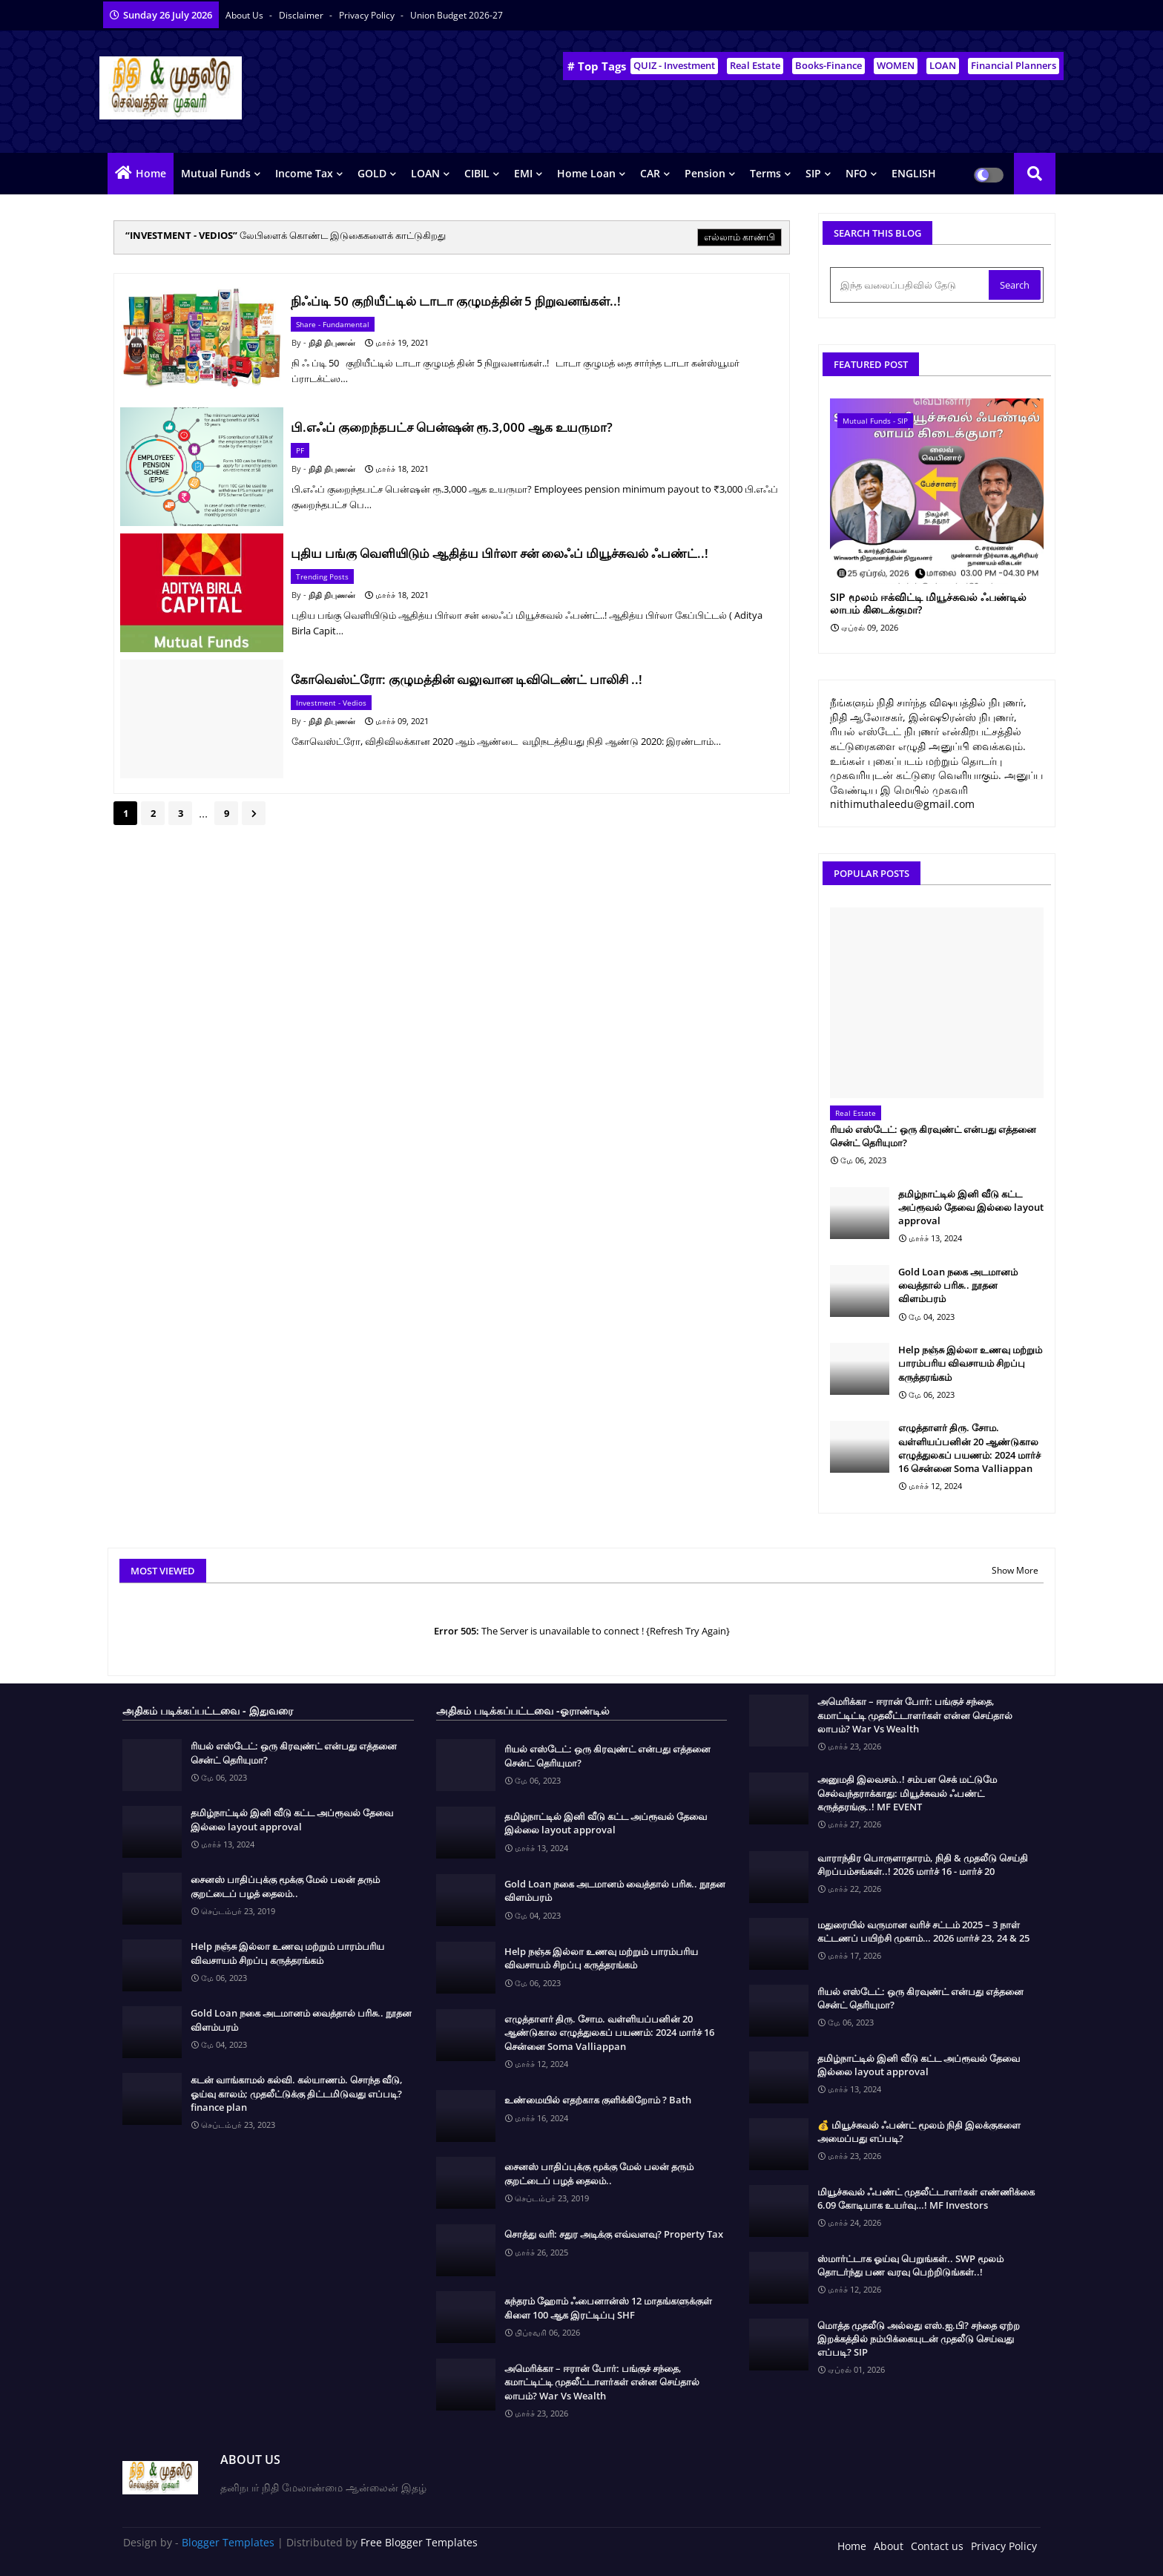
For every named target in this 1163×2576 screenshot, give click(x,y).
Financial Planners (1013, 65)
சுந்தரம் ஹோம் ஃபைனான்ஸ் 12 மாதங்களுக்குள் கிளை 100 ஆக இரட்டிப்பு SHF (608, 2307)
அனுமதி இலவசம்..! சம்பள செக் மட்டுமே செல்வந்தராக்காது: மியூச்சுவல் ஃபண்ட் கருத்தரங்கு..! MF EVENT (907, 1792)
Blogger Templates (228, 2542)
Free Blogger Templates (419, 2542)
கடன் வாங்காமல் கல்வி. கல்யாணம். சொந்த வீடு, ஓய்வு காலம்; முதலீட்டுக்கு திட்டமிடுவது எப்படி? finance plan (297, 2093)
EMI (523, 173)
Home (151, 173)
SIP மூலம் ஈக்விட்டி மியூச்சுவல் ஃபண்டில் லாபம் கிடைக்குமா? (928, 604)
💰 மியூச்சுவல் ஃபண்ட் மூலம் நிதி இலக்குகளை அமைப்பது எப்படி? (919, 2131)
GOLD (372, 173)
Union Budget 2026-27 (456, 15)
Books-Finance (828, 65)
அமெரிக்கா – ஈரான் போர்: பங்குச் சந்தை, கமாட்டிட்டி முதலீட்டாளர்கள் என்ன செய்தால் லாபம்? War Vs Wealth (601, 2382)
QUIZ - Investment (674, 65)
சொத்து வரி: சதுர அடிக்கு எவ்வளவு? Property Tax (613, 2234)
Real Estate (755, 65)
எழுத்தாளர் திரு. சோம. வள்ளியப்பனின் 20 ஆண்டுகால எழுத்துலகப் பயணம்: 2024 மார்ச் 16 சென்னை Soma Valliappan (969, 1448)
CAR (650, 173)
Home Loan (586, 173)
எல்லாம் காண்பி (739, 236)
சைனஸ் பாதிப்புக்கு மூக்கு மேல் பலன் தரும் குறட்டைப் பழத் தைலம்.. (285, 1886)
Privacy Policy (368, 15)
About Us (245, 15)
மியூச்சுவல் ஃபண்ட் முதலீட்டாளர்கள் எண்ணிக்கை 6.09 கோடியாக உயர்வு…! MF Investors (926, 2198)
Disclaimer (302, 15)
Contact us (937, 2546)
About (888, 2546)
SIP (813, 173)
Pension (705, 173)
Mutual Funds (216, 173)
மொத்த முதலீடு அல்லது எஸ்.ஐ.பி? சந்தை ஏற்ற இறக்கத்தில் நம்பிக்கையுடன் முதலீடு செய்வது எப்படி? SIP (918, 2339)
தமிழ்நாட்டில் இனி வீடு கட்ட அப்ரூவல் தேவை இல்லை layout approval (971, 1207)
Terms (765, 173)
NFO (856, 173)
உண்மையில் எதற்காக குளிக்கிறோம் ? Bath (597, 2099)
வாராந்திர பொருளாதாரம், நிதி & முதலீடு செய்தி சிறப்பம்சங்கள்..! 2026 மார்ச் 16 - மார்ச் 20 (922, 1864)
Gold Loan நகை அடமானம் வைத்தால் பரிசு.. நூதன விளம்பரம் (958, 1285)
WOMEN (896, 65)
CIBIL (477, 173)
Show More (1015, 1570)
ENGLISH (914, 173)
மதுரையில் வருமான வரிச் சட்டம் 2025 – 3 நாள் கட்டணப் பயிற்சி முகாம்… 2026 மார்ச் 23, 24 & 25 (923, 1931)
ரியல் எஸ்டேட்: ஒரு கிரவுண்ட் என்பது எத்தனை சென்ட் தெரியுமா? (933, 1136)
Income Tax (304, 173)
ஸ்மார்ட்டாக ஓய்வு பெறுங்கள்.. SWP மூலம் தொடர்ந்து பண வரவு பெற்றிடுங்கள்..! (910, 2265)
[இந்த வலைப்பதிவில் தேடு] (911, 285)
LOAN (942, 65)
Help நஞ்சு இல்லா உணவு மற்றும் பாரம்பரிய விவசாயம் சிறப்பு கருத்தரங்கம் (970, 1363)
